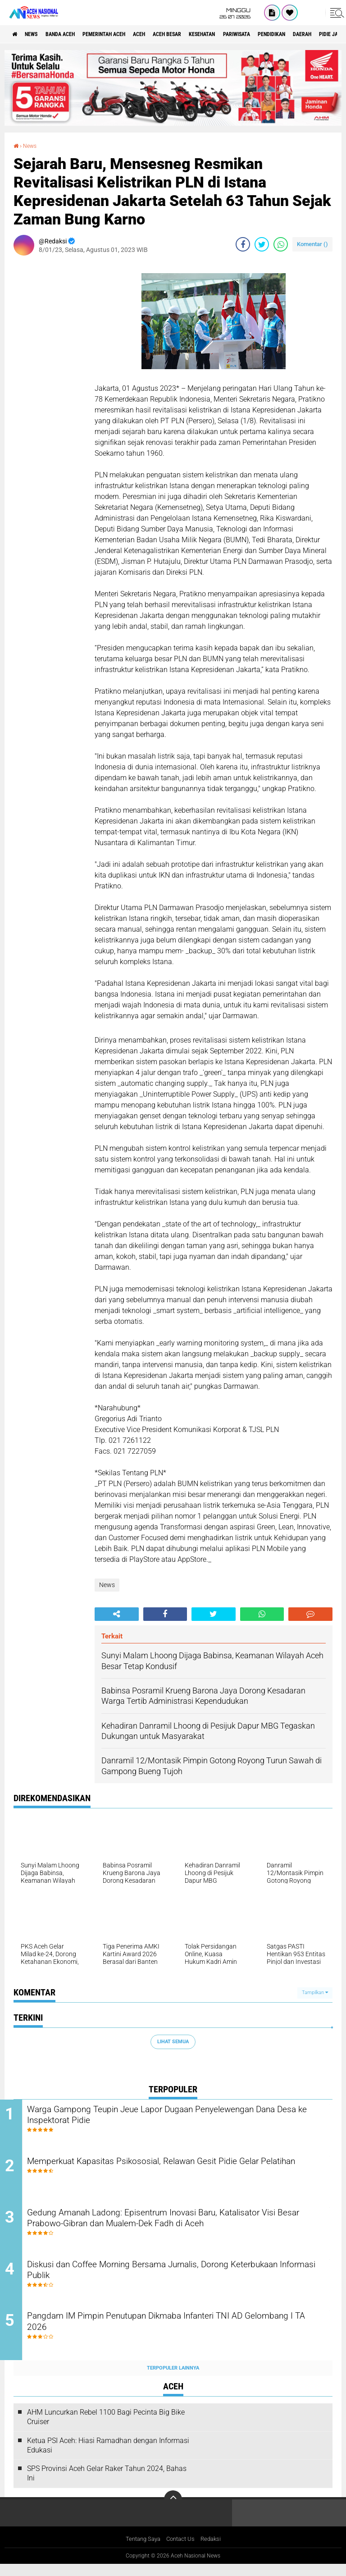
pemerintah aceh (125, 34)
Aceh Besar (203, 34)
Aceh (169, 34)
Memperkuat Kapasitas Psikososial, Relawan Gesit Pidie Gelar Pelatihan (178, 2171)
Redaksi (214, 2550)
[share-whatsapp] (280, 244)
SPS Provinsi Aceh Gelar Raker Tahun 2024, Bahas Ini (107, 2485)
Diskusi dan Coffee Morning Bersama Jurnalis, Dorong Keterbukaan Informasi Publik (160, 2280)
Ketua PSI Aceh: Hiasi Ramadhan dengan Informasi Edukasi (108, 2457)
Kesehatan (246, 34)
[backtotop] (173, 2511)
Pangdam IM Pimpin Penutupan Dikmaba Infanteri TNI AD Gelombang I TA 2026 (170, 2334)
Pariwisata (288, 34)
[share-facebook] (243, 244)
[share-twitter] (262, 244)
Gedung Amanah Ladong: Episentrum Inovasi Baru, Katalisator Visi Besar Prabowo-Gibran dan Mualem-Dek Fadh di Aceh (179, 2225)
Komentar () (312, 244)
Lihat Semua (173, 2041)
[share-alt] (117, 1613)
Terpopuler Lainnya (173, 2379)
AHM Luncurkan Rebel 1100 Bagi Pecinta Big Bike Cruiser (106, 2428)
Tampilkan (315, 1992)
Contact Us (181, 2550)
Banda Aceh (73, 34)
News (38, 34)
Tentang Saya (141, 2550)
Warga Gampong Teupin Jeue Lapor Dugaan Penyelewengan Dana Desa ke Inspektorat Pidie (175, 2116)
